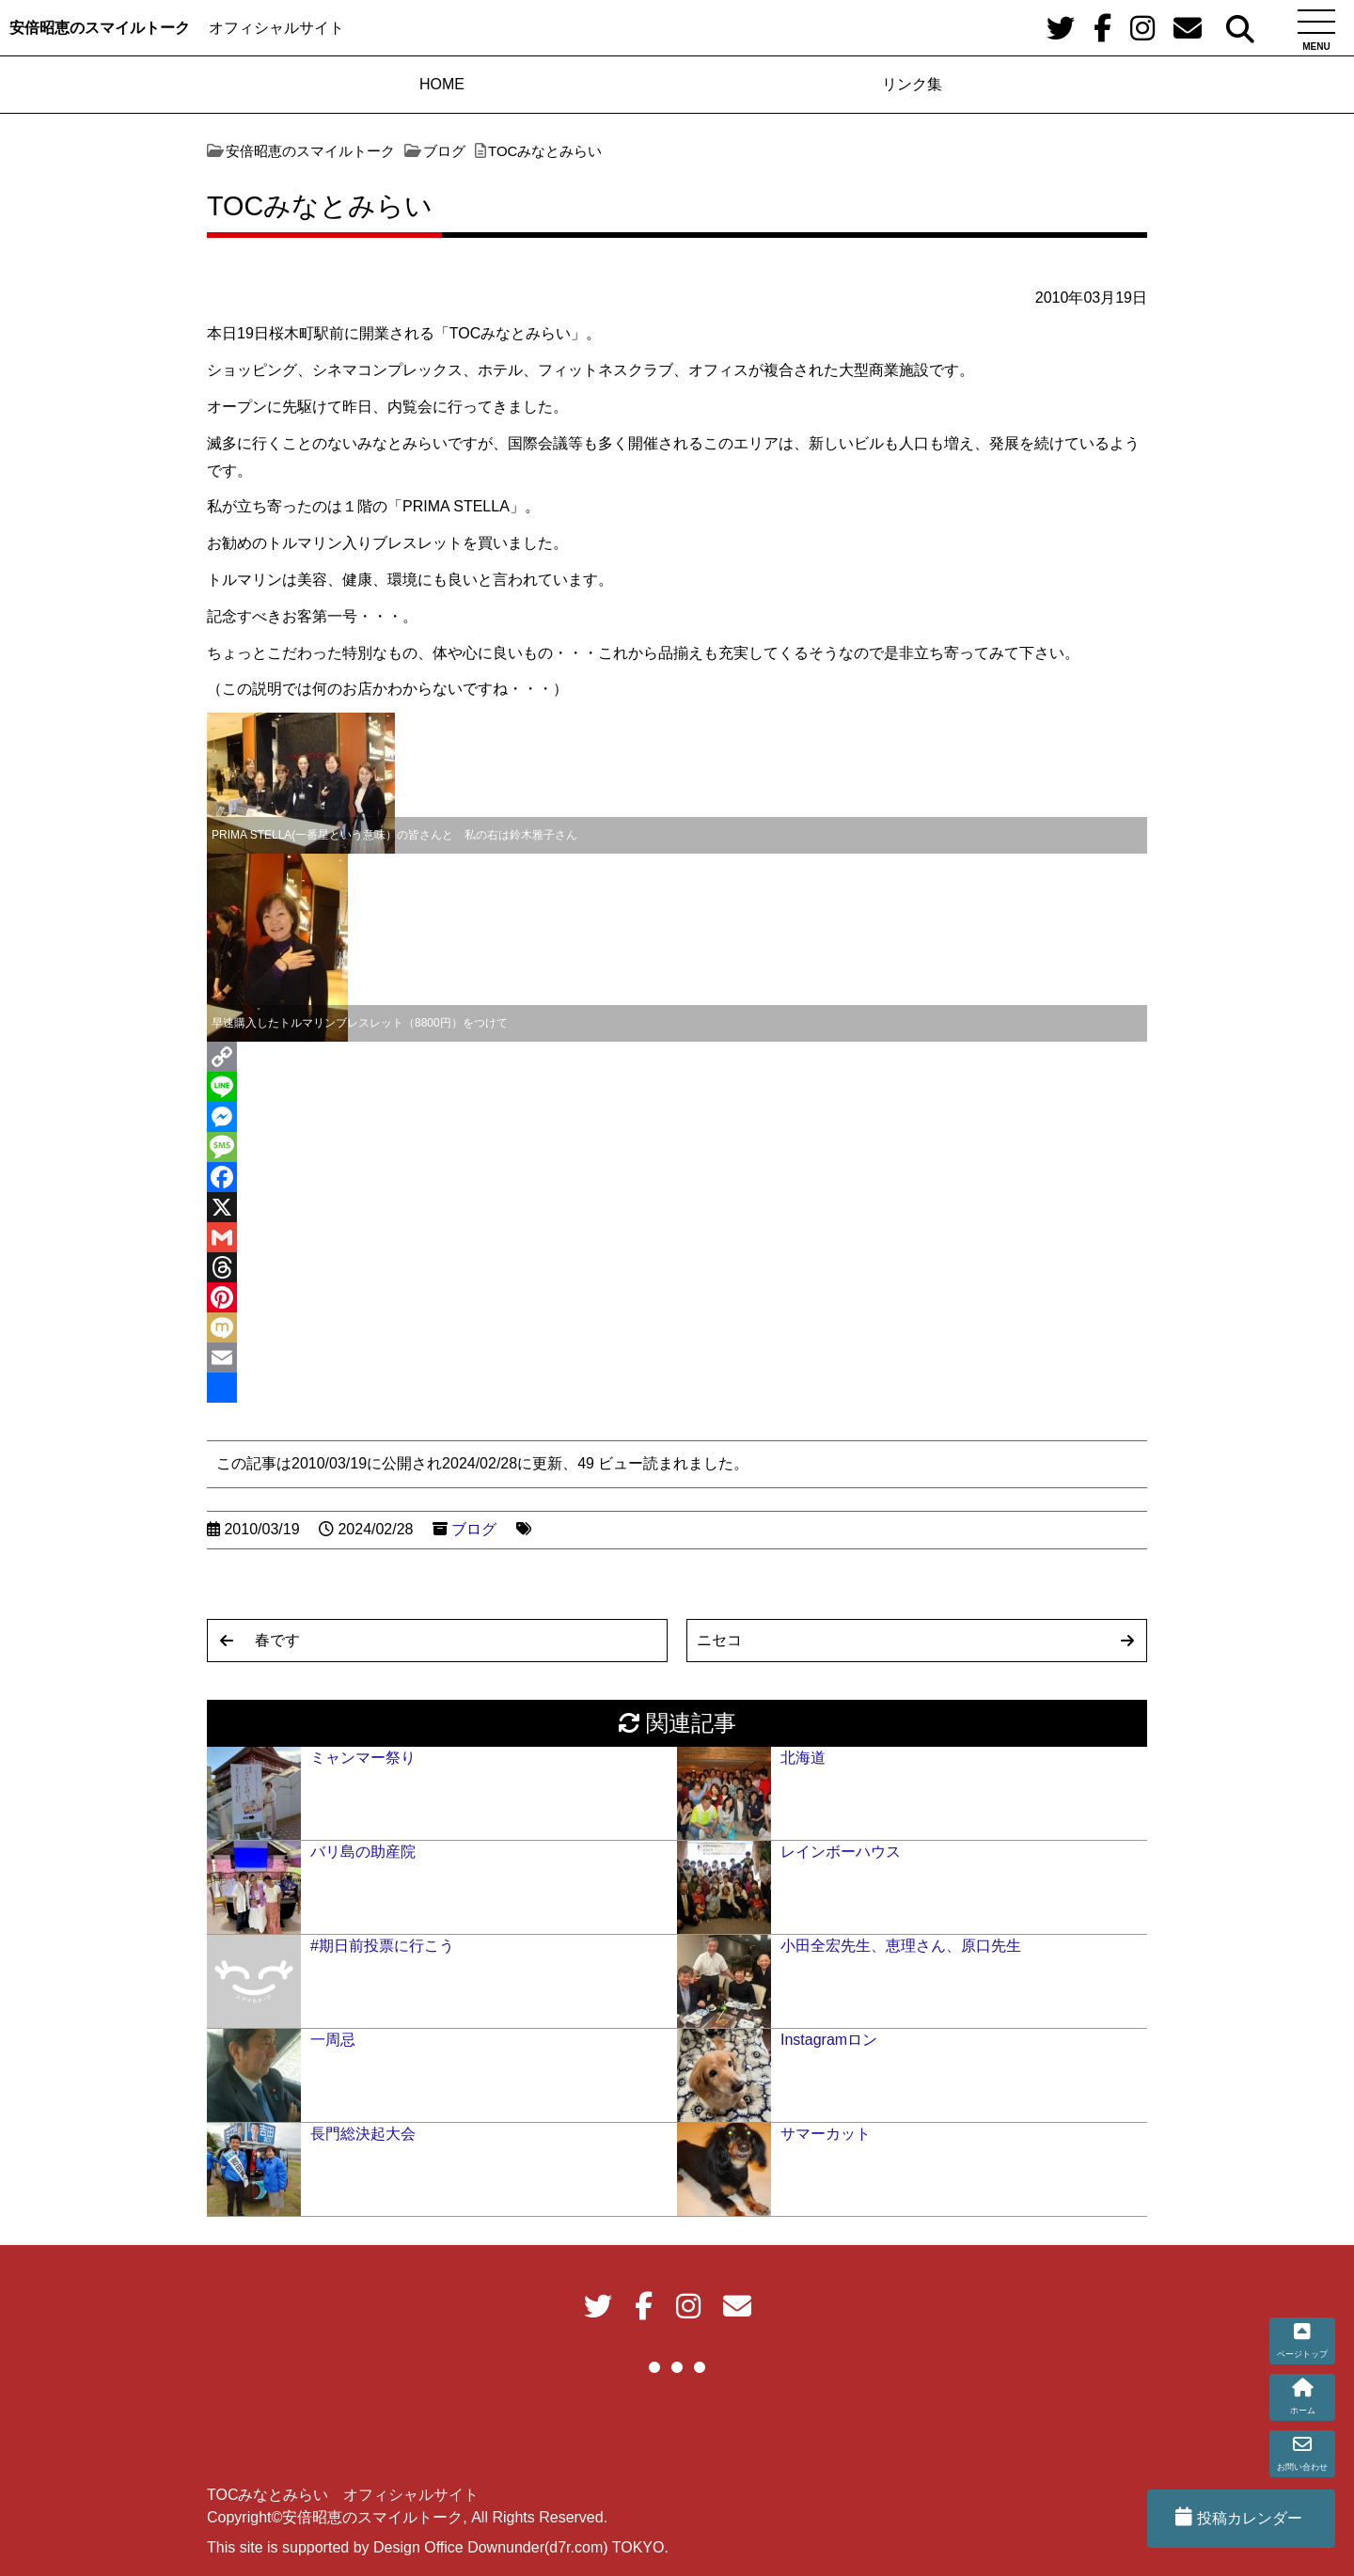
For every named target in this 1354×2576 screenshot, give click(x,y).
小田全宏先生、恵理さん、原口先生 (900, 1946)
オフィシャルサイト (276, 28)
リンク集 (912, 84)
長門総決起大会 (363, 2134)
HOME (441, 84)
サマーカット (825, 2134)
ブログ (473, 1529)
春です (277, 1640)
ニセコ (719, 1640)
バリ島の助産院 (363, 1852)
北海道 (803, 1758)
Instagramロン (828, 2040)
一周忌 (332, 2040)
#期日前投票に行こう (382, 1946)
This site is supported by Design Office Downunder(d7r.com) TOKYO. (438, 2547)
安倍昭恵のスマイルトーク (99, 28)
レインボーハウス (840, 1852)
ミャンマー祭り (363, 1758)
